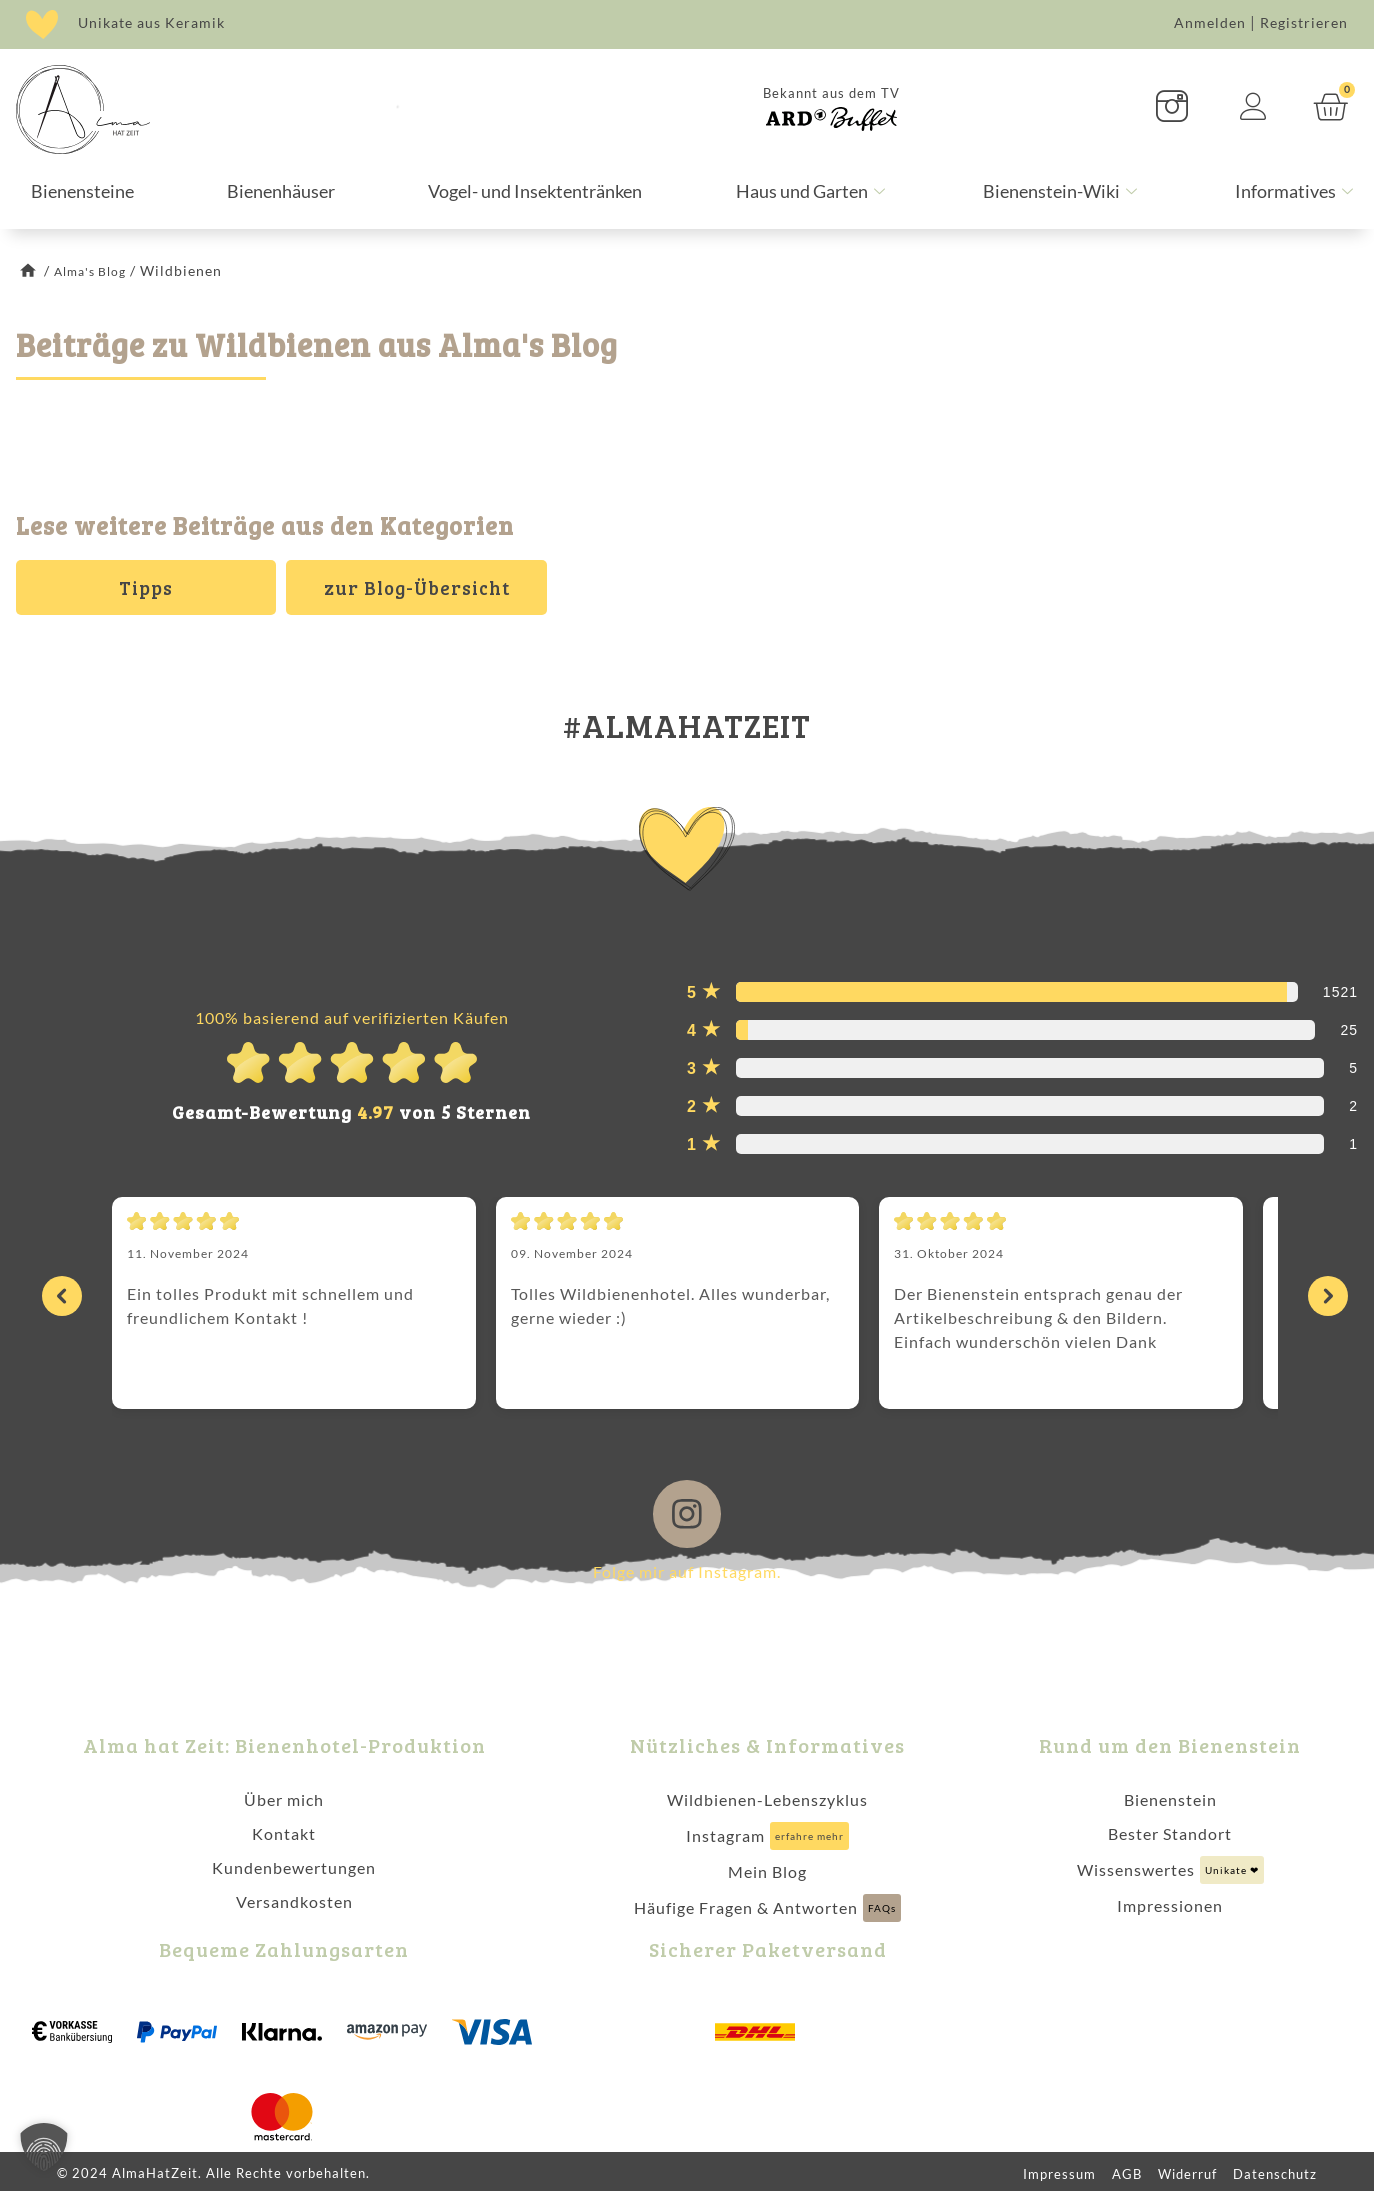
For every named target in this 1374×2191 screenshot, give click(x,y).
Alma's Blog (95, 270)
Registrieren (1304, 22)
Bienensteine (82, 191)
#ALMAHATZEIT (687, 717)
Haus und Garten (813, 191)
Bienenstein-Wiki (1062, 191)
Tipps (146, 587)
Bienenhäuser (281, 191)
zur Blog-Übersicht (417, 587)
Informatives (1296, 191)
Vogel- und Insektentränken (535, 191)
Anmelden (1210, 22)
